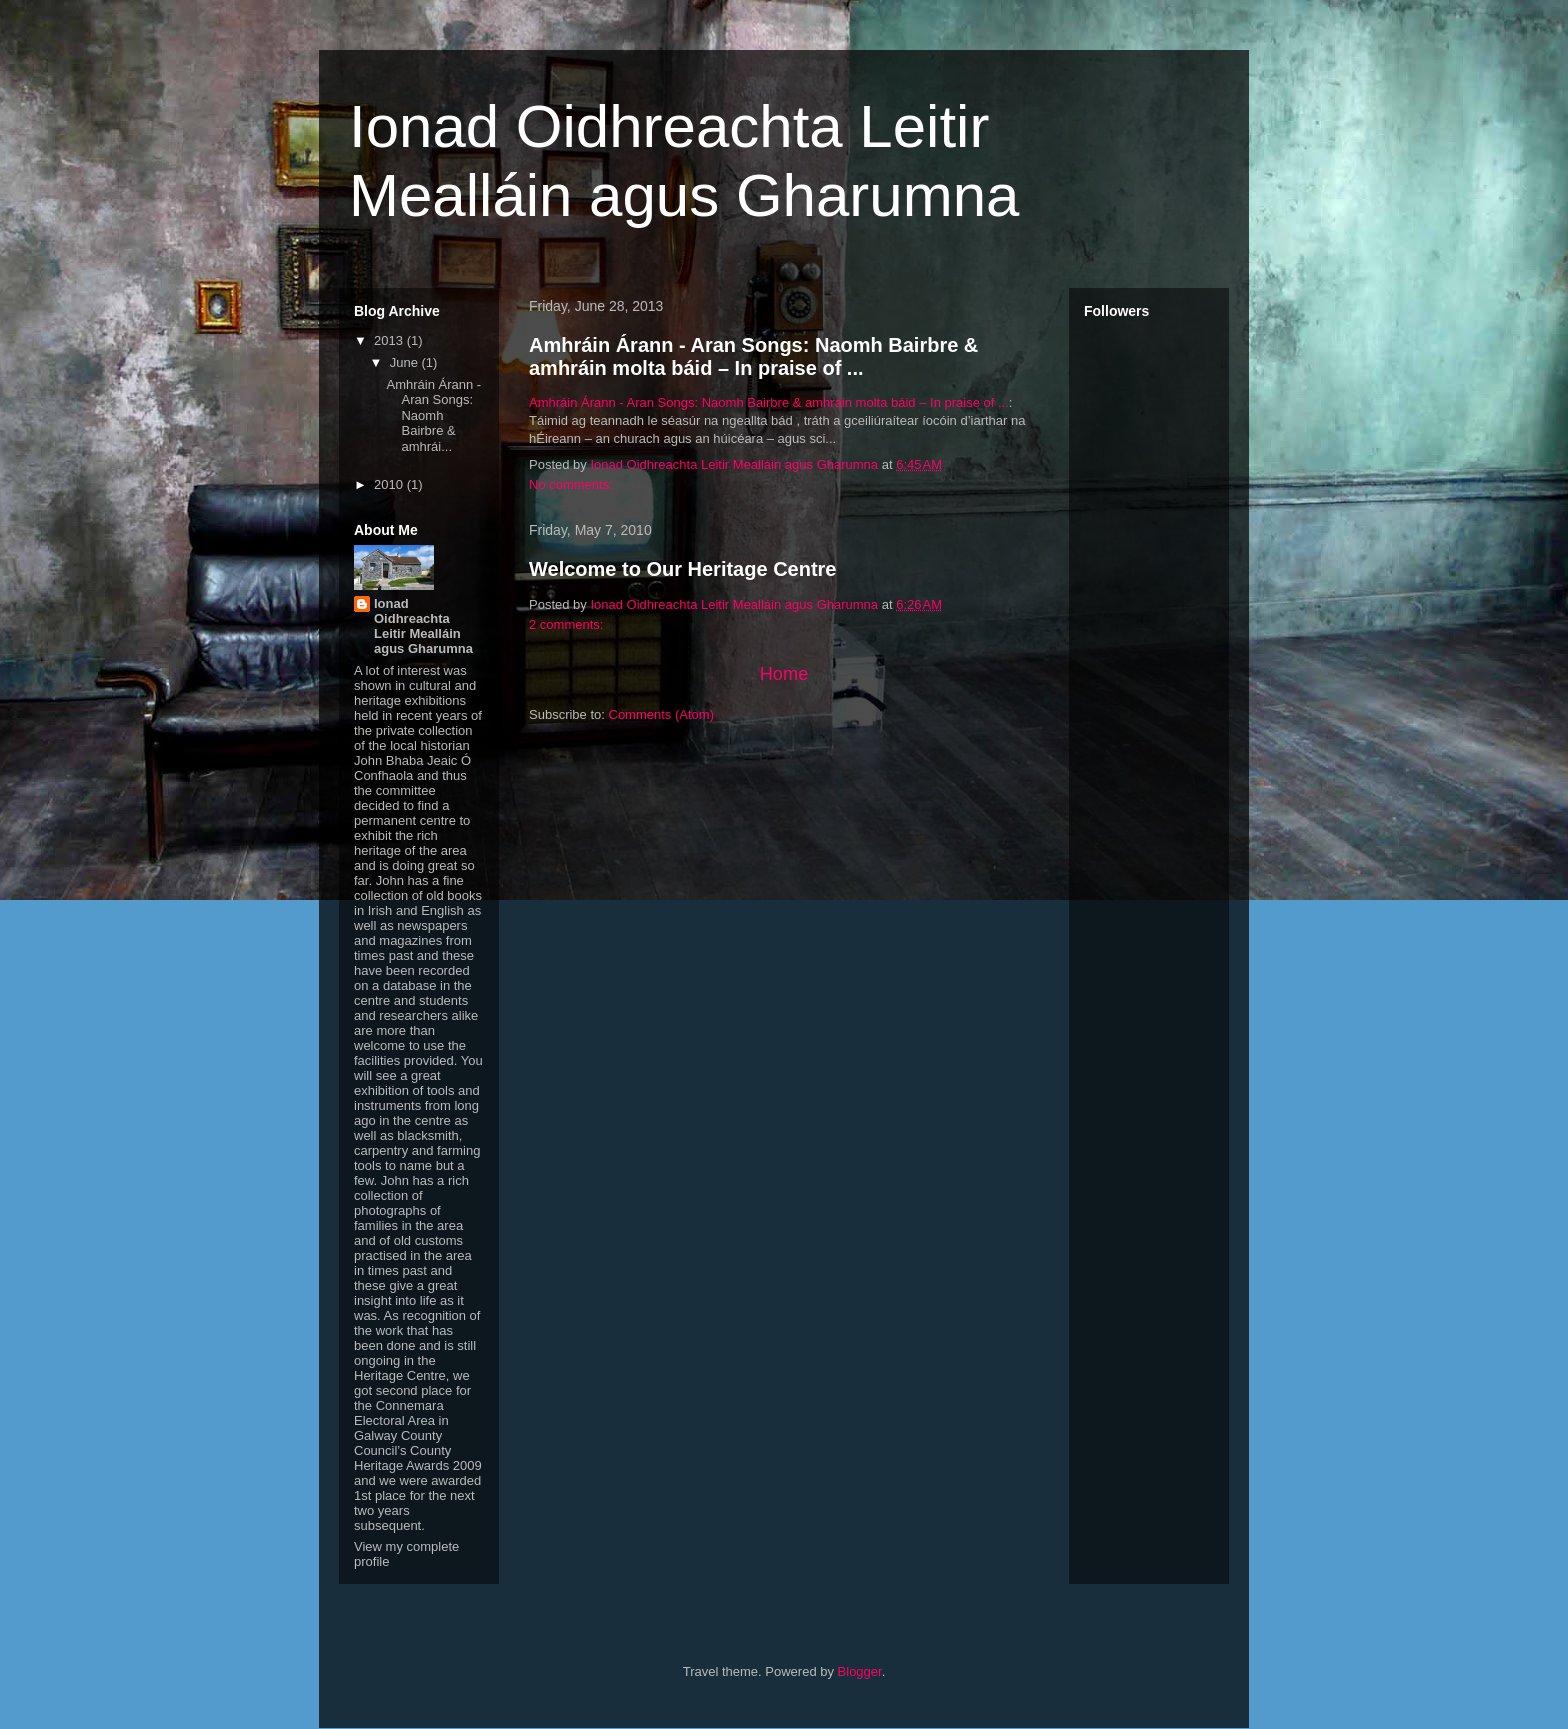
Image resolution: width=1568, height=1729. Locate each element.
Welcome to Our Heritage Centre (682, 569)
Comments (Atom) (661, 714)
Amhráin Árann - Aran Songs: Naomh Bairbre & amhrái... (433, 415)
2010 (390, 484)
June (406, 362)
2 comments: (568, 624)
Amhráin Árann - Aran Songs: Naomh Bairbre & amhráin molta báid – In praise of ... (753, 356)
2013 (390, 340)
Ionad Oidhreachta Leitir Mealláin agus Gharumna (423, 626)
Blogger (860, 1671)
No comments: (572, 484)
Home (784, 674)
